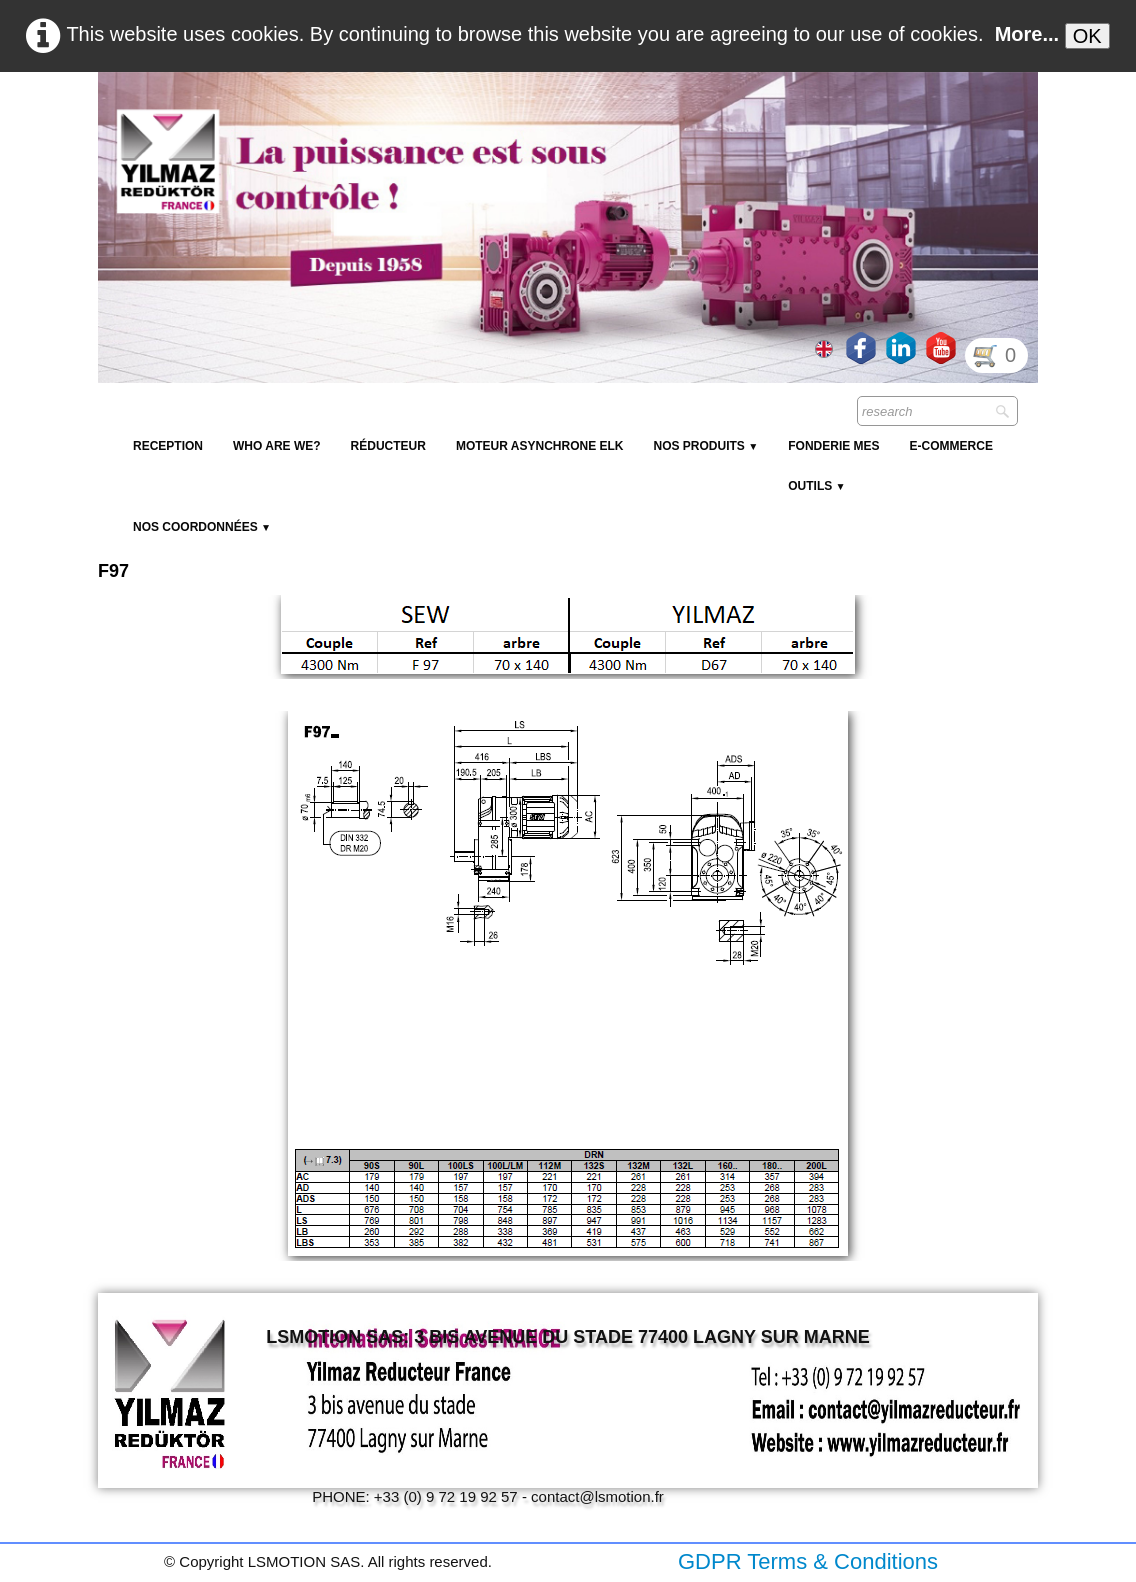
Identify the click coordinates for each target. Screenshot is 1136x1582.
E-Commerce (951, 446)
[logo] (463, 120)
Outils (816, 486)
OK (1087, 36)
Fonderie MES (833, 446)
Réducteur (388, 446)
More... (1027, 34)
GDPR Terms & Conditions (808, 1561)
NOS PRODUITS (705, 446)
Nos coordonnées (202, 527)
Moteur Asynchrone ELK (540, 446)
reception (168, 446)
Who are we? (277, 446)
